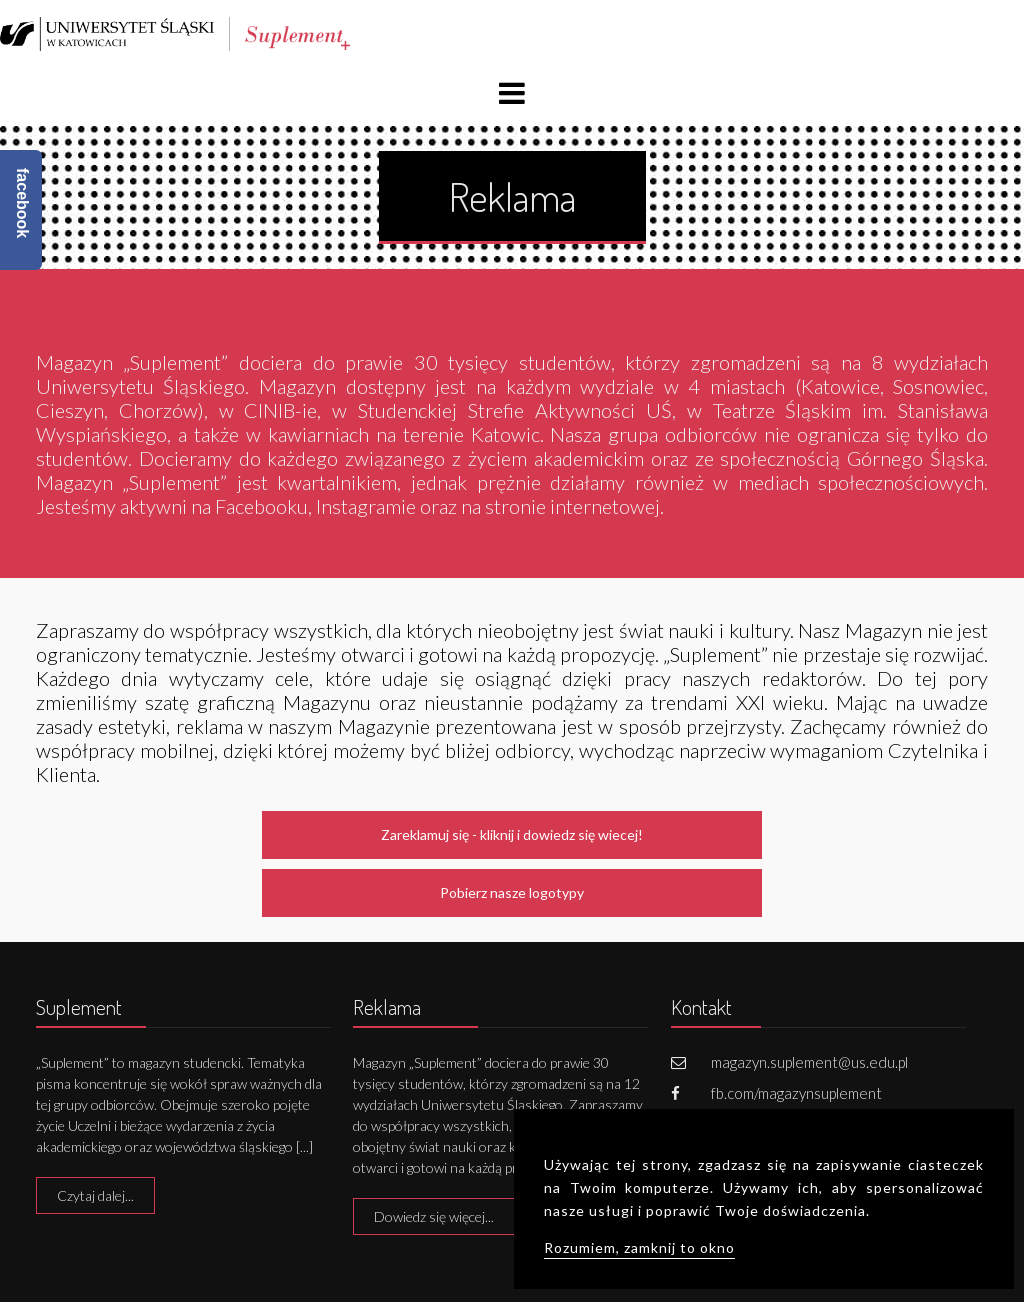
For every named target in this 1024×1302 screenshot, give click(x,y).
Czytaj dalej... (95, 1195)
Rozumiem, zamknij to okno (639, 1247)
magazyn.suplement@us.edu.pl (809, 1062)
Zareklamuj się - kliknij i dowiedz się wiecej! (512, 834)
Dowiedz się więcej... (434, 1216)
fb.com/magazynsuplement (796, 1093)
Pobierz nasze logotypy (512, 892)
